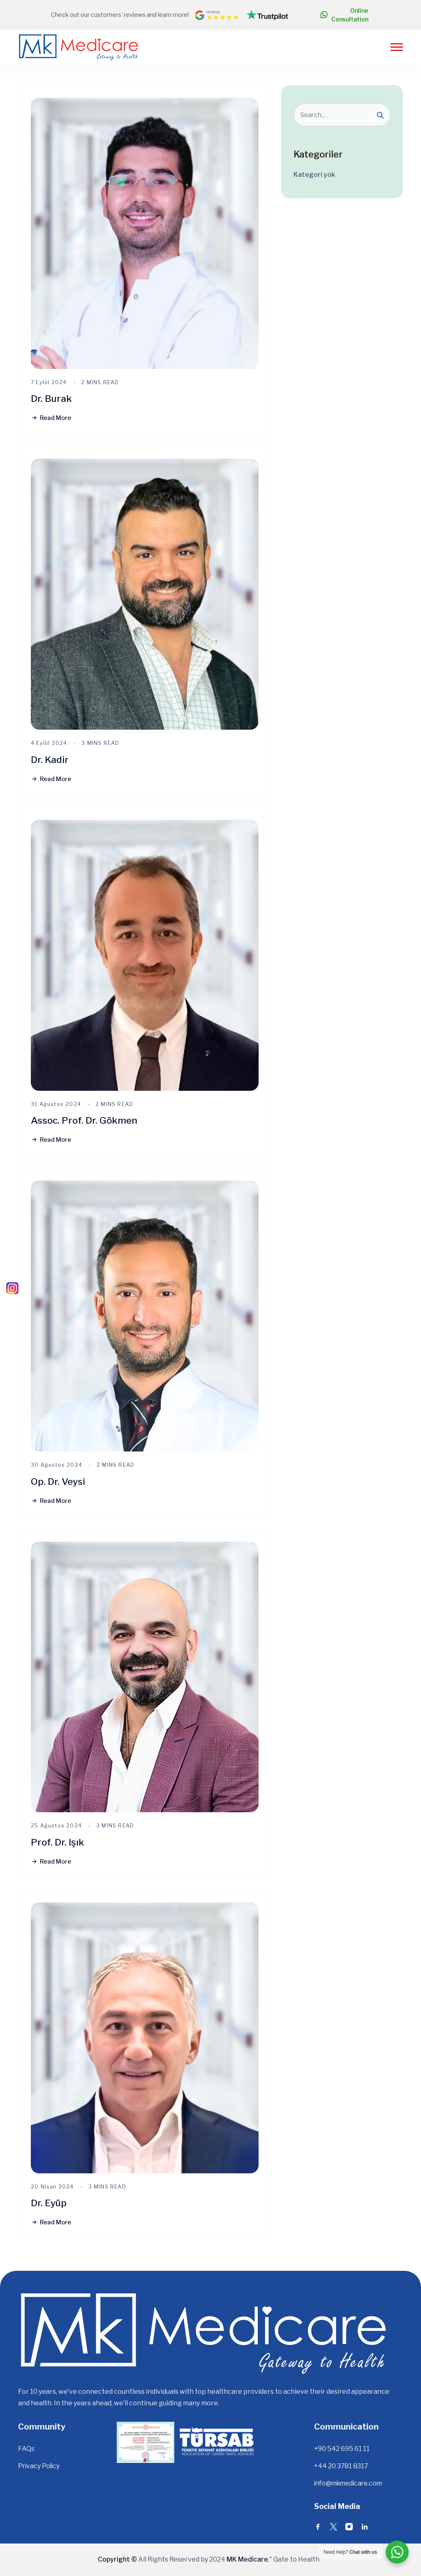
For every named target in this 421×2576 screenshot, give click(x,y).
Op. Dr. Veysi (59, 1481)
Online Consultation (344, 15)
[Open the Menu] (397, 47)
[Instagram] (12, 1288)
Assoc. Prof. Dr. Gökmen (85, 1120)
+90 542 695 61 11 (342, 2449)
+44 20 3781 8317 (342, 2466)
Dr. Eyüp (49, 2203)
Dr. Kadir (50, 759)
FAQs (26, 2449)
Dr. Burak (51, 398)
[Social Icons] (318, 2528)
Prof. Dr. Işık (58, 1842)
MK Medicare (246, 2559)
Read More (51, 418)
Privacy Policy (39, 2466)
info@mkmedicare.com (350, 2483)
